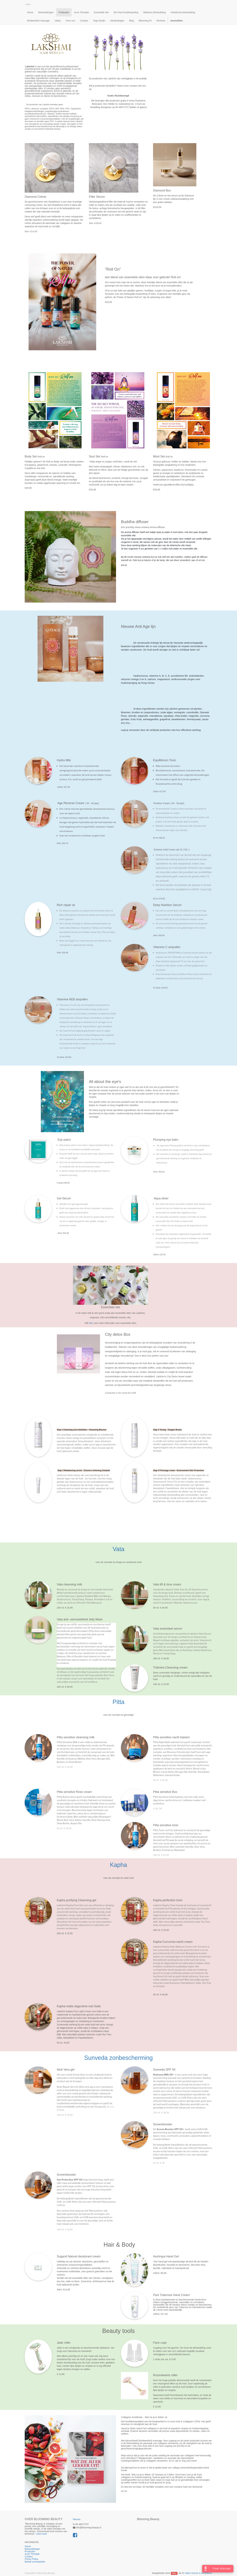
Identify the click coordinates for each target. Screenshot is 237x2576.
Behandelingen (41, 2549)
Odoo (174, 2573)
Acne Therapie (32, 2554)
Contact (29, 2556)
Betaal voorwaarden (35, 2561)
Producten (44, 2551)
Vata (118, 1549)
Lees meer (41, 2533)
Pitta (118, 1702)
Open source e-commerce (198, 2573)
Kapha (118, 1864)
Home (40, 2546)
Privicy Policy (32, 2559)
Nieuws (76, 2519)
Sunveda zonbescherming (118, 2057)
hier (90, 1323)
